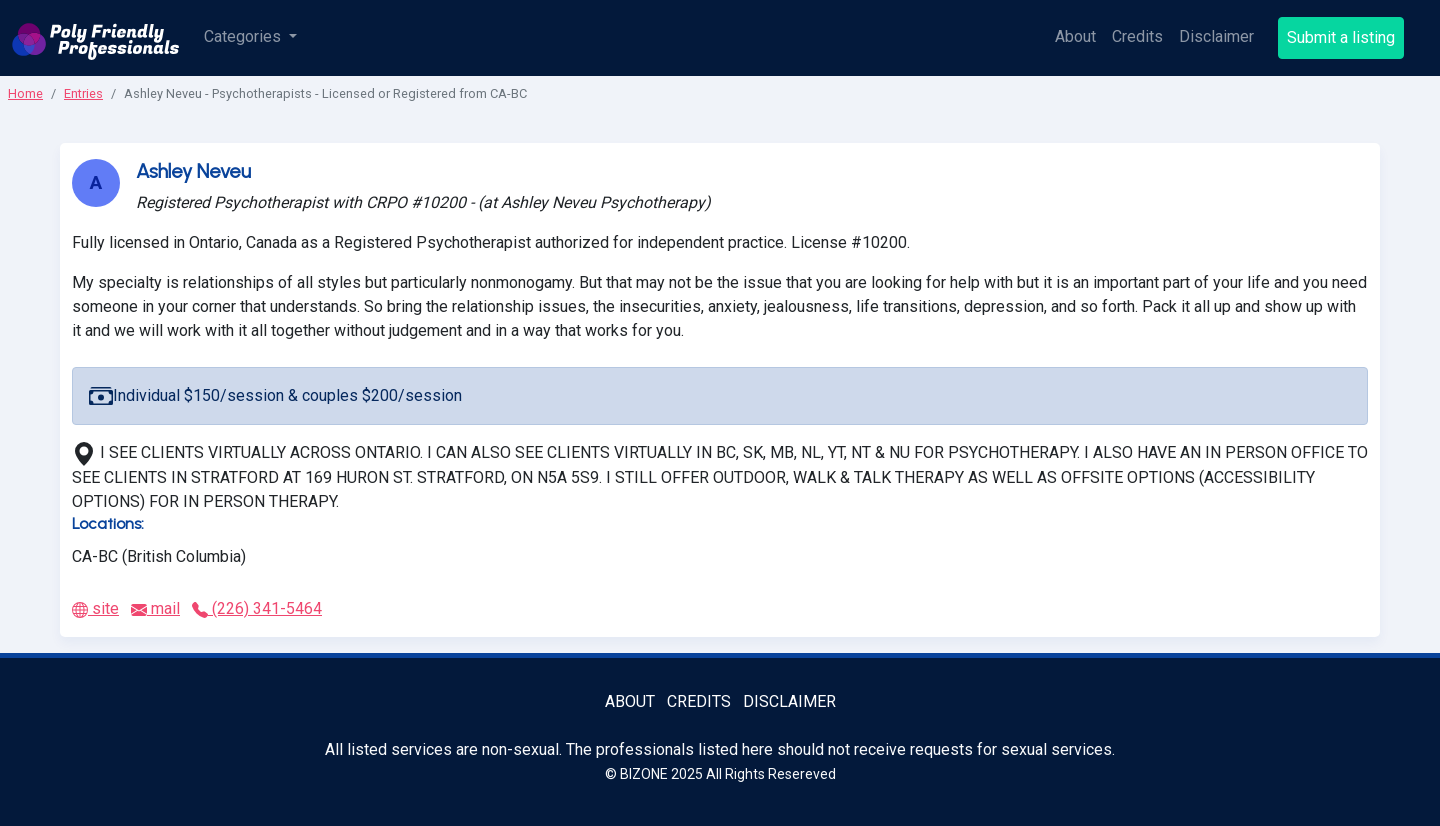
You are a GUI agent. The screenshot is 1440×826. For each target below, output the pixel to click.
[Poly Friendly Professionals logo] (96, 38)
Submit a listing (1341, 37)
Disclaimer (1216, 36)
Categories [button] (244, 36)
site (95, 608)
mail (155, 608)
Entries (83, 93)
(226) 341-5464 (257, 608)
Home (25, 93)
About (1075, 36)
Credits (1137, 36)
